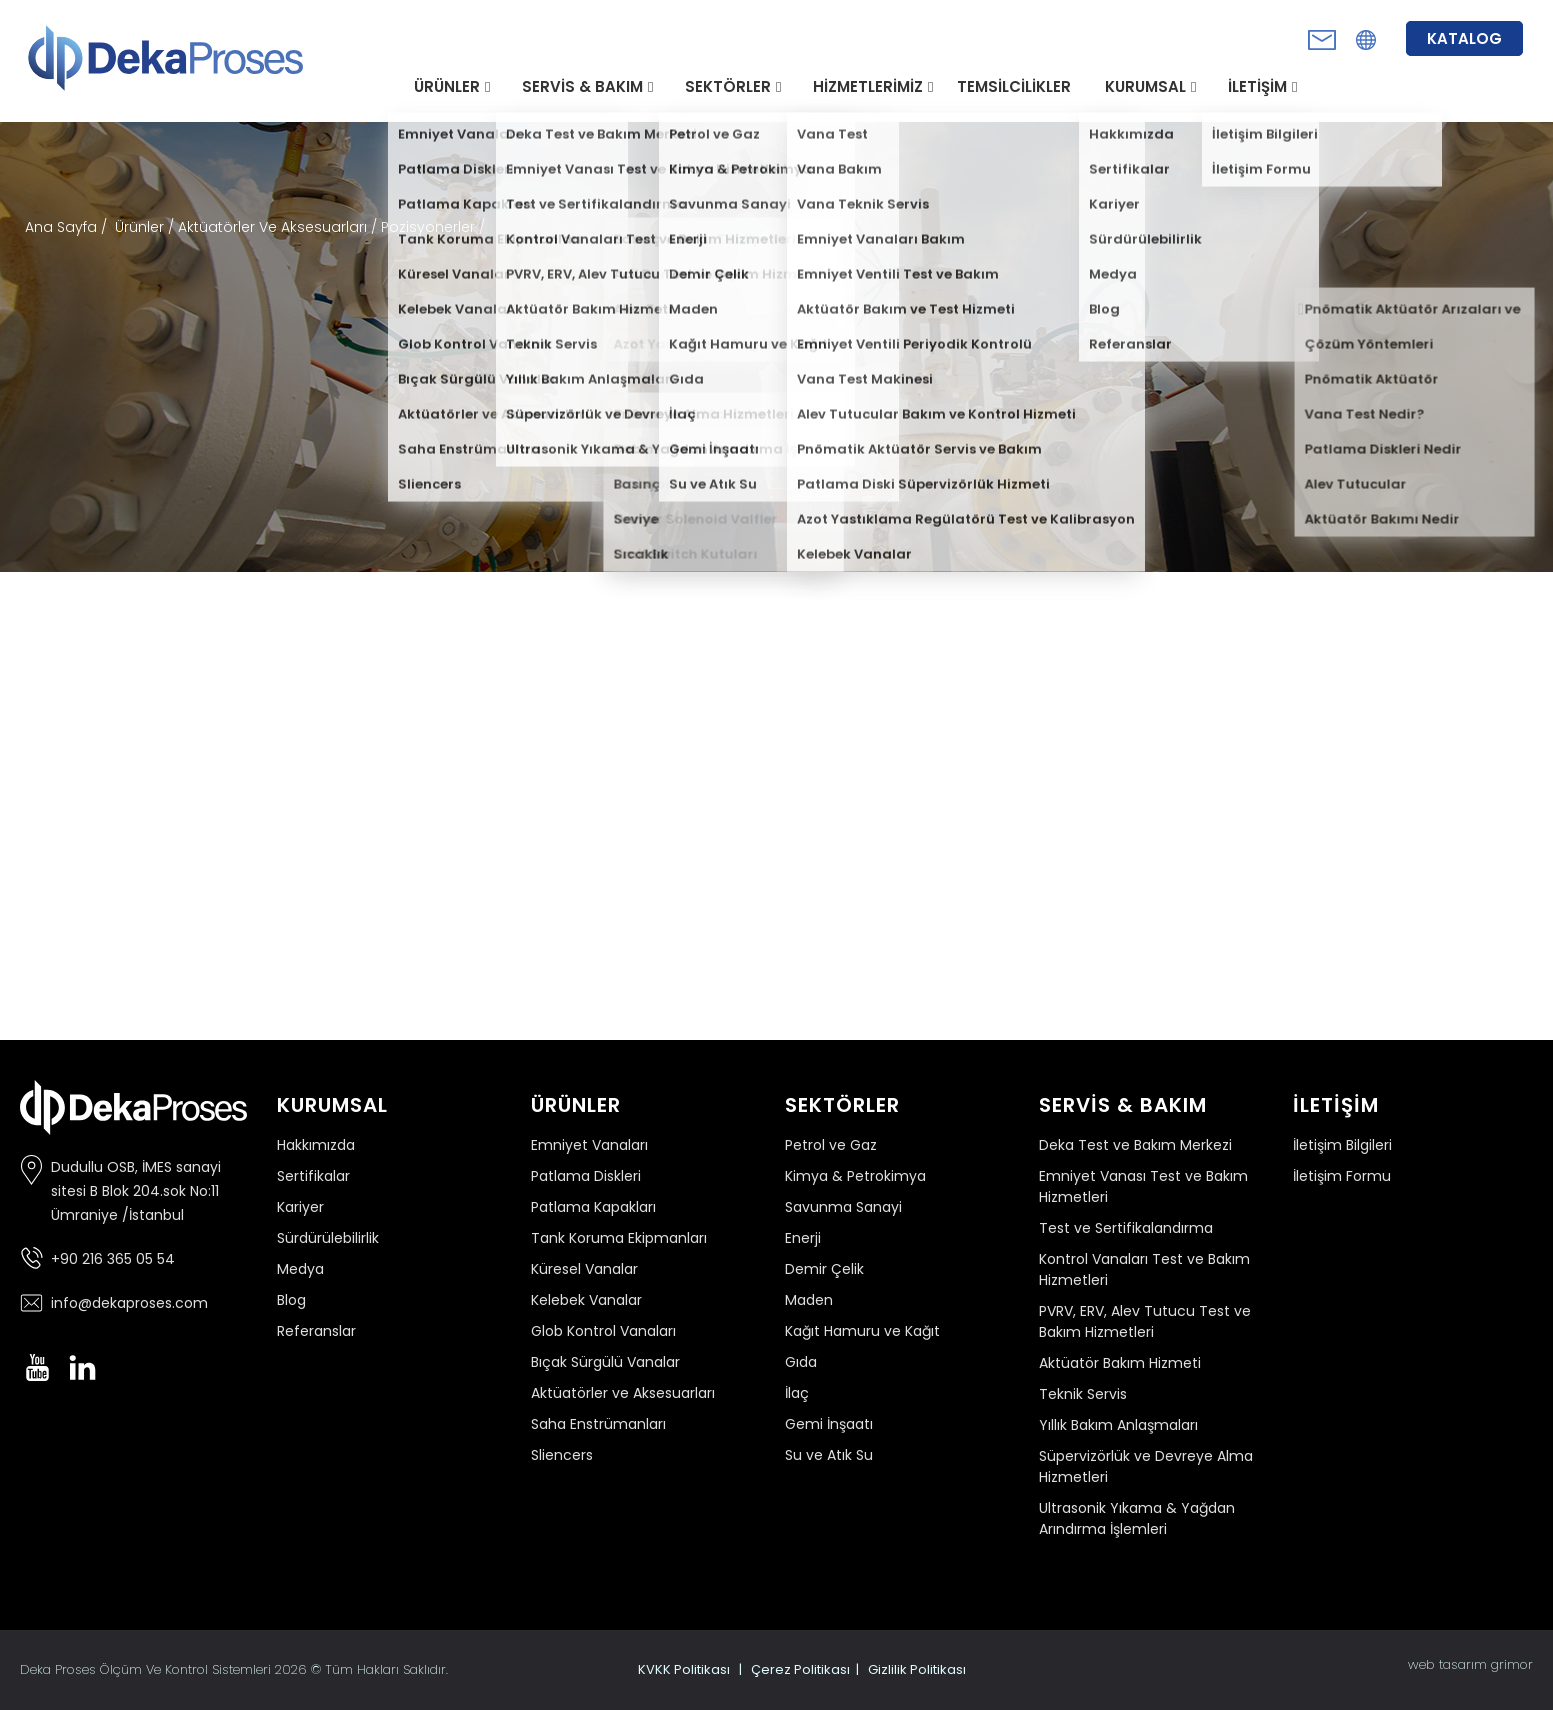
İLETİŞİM (1257, 86)
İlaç (797, 1393)
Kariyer (300, 1207)
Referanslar (316, 1331)
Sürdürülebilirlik (328, 1238)
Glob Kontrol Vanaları (603, 1331)
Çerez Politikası (800, 1669)
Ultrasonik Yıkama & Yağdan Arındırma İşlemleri (1137, 1518)
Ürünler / (146, 227)
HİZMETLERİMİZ (868, 86)
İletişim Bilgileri (1342, 1145)
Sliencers (562, 1455)
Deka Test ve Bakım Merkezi (1135, 1145)
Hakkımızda (316, 1145)
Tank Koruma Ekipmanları (619, 1238)
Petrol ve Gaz (831, 1145)
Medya (300, 1269)
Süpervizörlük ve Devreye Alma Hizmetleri (1146, 1466)
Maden (809, 1300)
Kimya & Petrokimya (855, 1176)
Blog (291, 1300)
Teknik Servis (1083, 1394)
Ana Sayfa (63, 227)
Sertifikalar (313, 1176)
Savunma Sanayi (843, 1207)
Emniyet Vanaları (589, 1145)
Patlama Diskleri (586, 1176)
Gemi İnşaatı (829, 1424)
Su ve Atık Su (829, 1455)
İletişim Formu (1342, 1176)
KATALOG (1464, 38)
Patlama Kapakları (593, 1207)
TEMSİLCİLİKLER (1014, 86)
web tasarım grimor (1470, 1664)
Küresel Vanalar (584, 1269)
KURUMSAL (1145, 86)
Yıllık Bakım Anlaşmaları (1118, 1425)
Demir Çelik (824, 1269)
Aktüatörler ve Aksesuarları (623, 1393)
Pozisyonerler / (433, 227)
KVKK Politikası (684, 1669)
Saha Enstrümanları (598, 1424)
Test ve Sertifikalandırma (1126, 1228)
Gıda (801, 1362)
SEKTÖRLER (728, 86)
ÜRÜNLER (447, 86)
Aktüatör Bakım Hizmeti (1120, 1363)
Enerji (803, 1238)
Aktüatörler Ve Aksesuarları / (279, 227)
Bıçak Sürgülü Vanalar (605, 1362)
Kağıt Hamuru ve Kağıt (862, 1331)
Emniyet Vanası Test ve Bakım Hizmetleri (1143, 1186)
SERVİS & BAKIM (582, 86)
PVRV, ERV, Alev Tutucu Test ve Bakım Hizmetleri (1145, 1321)
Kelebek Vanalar (586, 1300)
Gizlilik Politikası (917, 1669)
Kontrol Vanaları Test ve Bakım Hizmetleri (1144, 1269)
